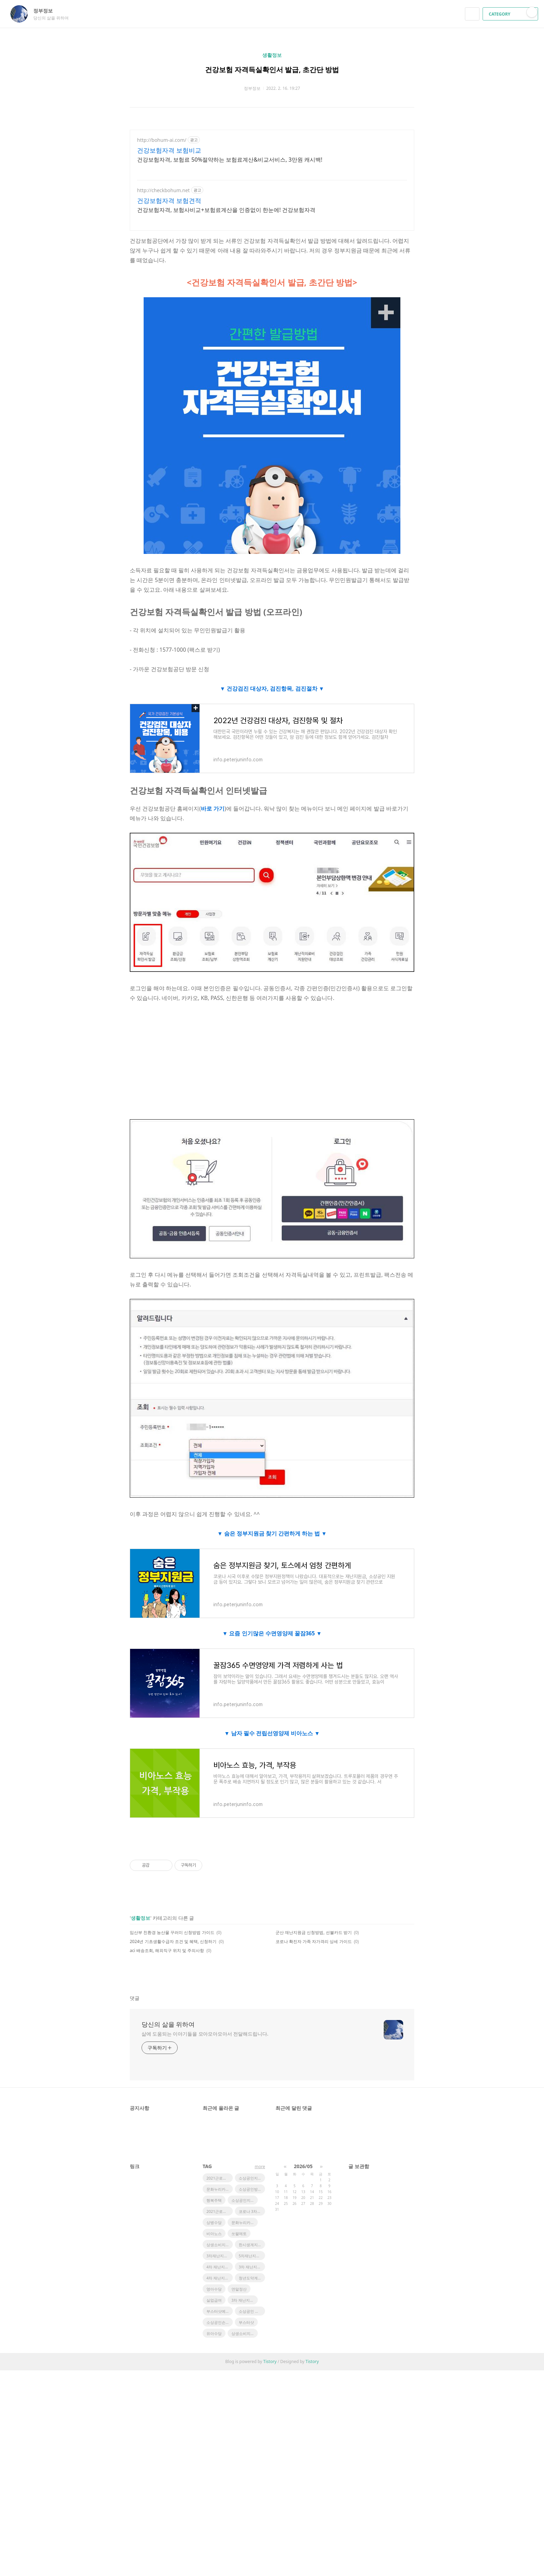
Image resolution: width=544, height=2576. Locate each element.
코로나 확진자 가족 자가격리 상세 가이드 (313, 1941)
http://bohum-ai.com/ (161, 140)
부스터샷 (246, 2322)
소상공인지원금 (244, 2200)
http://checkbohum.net (163, 190)
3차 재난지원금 (252, 2266)
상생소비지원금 (219, 2244)
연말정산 (239, 2289)
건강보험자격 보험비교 (169, 150)
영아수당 (214, 2289)
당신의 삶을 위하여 (168, 2024)
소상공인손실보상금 (219, 2322)
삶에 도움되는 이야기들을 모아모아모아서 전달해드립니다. (205, 2033)
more (260, 2167)
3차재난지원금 (218, 2255)
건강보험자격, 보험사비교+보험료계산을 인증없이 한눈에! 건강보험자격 (226, 210)
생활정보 (272, 55)
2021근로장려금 (219, 2178)
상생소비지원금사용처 (244, 2333)
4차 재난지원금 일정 (219, 2266)
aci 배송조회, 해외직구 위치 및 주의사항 (167, 1950)
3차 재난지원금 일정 (244, 2300)
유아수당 (214, 2333)
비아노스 (214, 2233)
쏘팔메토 (239, 2233)
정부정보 (46, 10)
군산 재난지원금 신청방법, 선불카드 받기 (313, 1932)
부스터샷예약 (217, 2311)
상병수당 (214, 2222)
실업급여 (214, 2300)
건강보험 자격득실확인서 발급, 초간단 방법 (272, 69)
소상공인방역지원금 (252, 2189)
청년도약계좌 (250, 2277)
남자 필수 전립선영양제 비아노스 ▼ (275, 1733)
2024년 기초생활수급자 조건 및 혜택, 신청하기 (173, 1941)
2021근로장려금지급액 (219, 2211)
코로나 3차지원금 (252, 2211)
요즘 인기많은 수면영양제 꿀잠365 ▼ (275, 1633)
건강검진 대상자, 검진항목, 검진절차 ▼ (274, 688)
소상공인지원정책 (252, 2178)
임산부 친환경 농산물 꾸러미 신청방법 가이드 (172, 1932)
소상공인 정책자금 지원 (252, 2311)
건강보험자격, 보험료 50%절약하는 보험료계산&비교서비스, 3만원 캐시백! (229, 159)
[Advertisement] (272, 1061)
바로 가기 (212, 808)
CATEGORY (511, 14)
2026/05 (303, 2166)
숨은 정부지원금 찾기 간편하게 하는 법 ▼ (275, 1533)
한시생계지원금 (252, 2244)
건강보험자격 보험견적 (169, 200)
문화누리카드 (217, 2189)
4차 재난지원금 (219, 2277)
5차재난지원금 (251, 2255)
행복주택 (214, 2200)
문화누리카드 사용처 (244, 2222)
